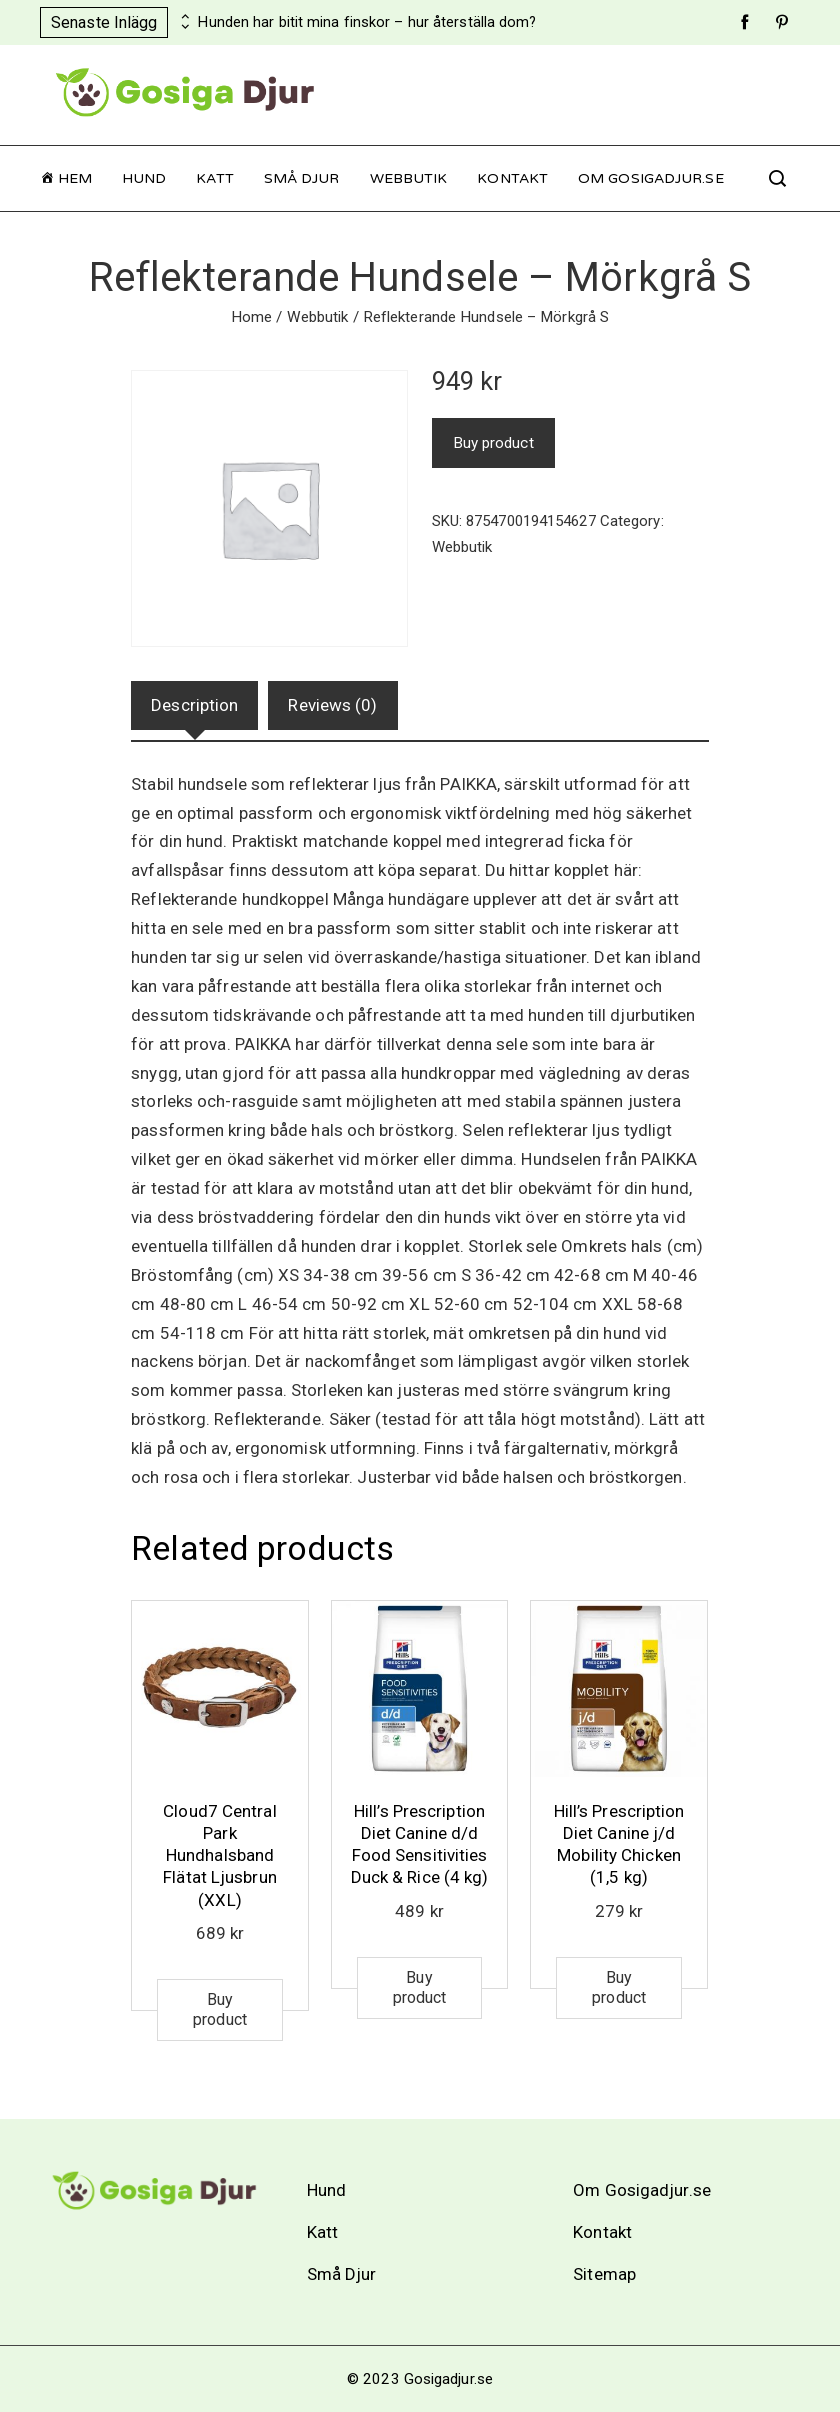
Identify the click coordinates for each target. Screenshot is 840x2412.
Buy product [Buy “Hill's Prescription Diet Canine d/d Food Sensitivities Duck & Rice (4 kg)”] (420, 1987)
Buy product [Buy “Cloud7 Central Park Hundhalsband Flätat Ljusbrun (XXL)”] (220, 2009)
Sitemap (604, 2274)
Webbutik (409, 178)
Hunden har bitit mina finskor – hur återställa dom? (367, 22)
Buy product (493, 443)
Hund (144, 178)
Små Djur (302, 178)
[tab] (194, 705)
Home (251, 317)
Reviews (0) (332, 705)
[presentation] (183, 17)
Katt (214, 178)
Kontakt (512, 178)
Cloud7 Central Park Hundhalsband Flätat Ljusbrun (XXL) (220, 1855)
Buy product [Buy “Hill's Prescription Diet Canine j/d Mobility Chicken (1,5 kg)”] (619, 1987)
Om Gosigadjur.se (651, 178)
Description (194, 705)
